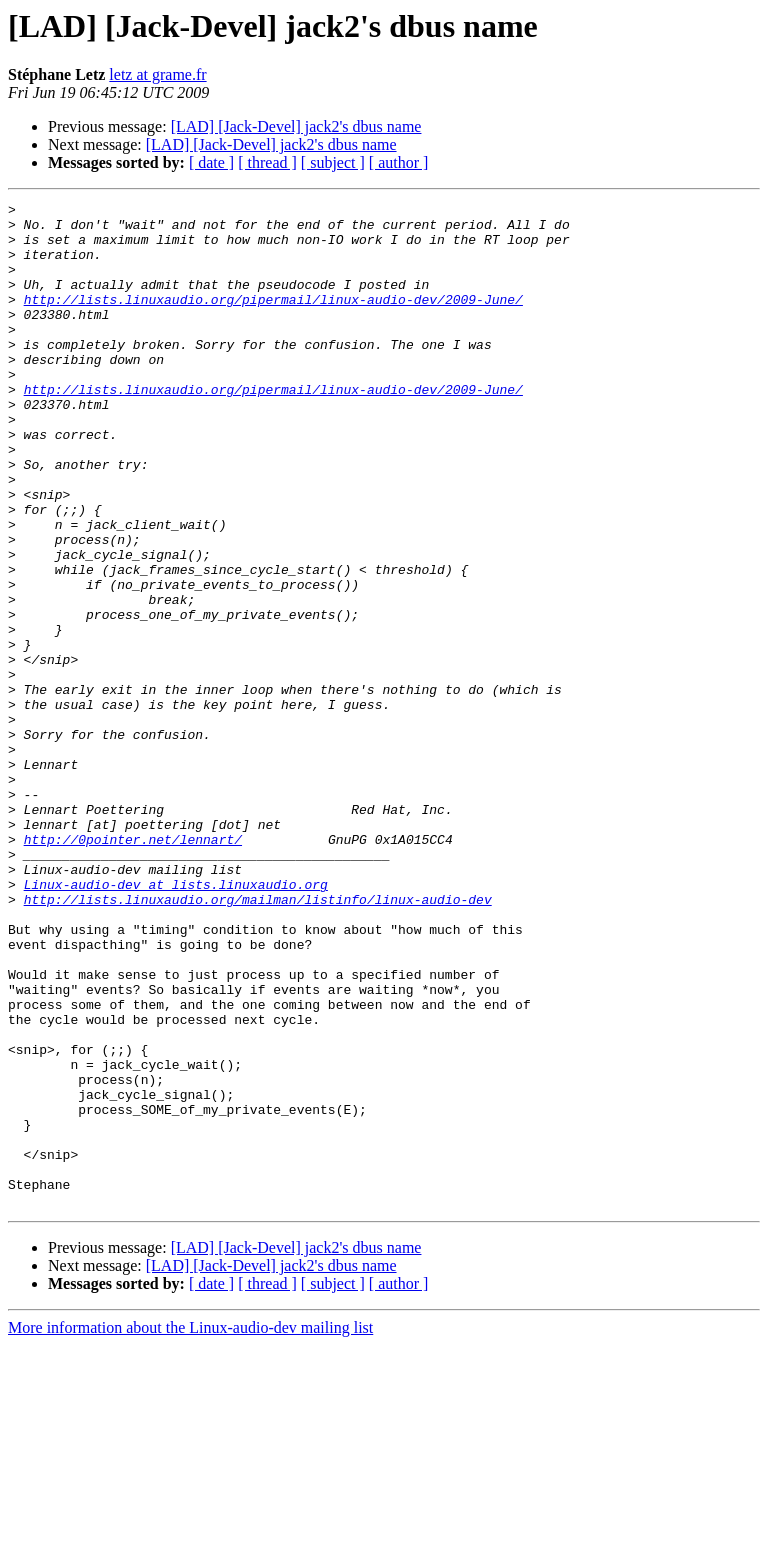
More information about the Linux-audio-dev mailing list (190, 1528)
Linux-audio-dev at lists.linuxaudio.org (176, 1022)
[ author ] (399, 162)
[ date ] (211, 162)
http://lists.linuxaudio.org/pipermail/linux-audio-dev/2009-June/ (273, 320)
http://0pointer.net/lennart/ (133, 968)
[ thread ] (267, 162)
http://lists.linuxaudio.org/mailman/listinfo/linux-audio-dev (258, 1040)
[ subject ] (333, 162)
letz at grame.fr (157, 74)
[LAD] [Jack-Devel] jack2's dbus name (296, 126)
